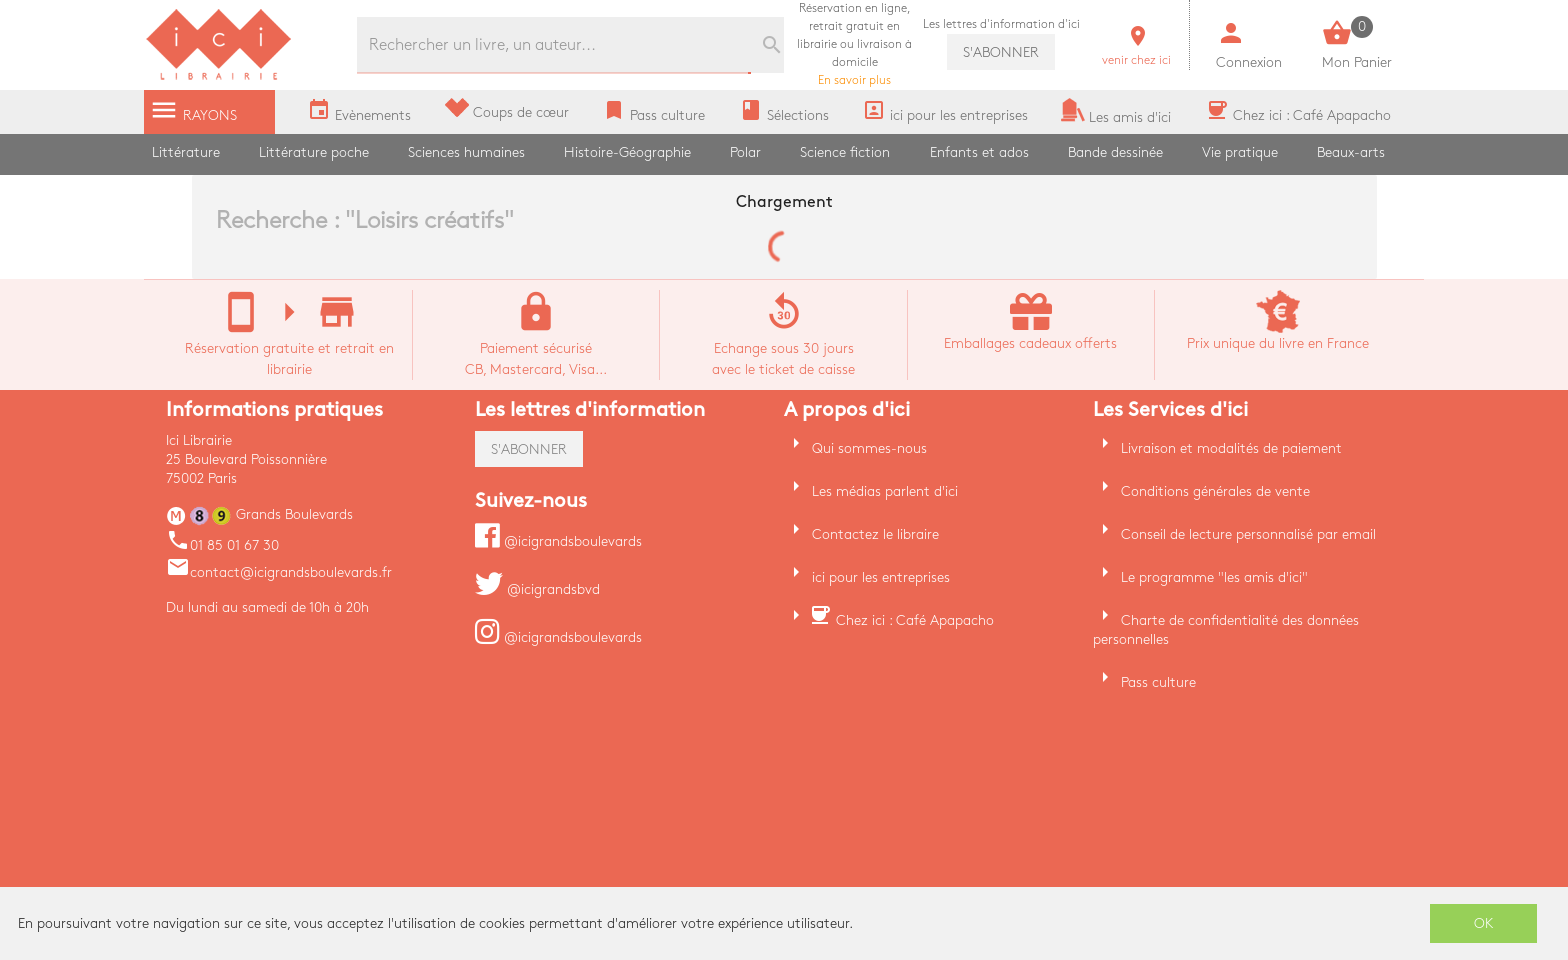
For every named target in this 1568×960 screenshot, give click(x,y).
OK (1484, 923)
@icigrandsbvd (537, 589)
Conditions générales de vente (1215, 491)
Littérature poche (314, 152)
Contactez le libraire (875, 534)
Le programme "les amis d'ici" (1214, 577)
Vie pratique (1240, 152)
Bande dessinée (1115, 152)
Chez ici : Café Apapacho (915, 620)
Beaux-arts (1351, 152)
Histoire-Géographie (627, 152)
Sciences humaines (466, 152)
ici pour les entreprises (881, 577)
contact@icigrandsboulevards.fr (279, 572)
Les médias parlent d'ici (885, 491)
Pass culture (1158, 682)
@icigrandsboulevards (558, 541)
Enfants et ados (979, 152)
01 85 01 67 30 (222, 545)
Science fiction (845, 152)
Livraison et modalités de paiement (1231, 448)
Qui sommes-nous (869, 448)
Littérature (186, 152)
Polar (745, 152)
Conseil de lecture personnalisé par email (1248, 534)
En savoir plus (854, 44)
